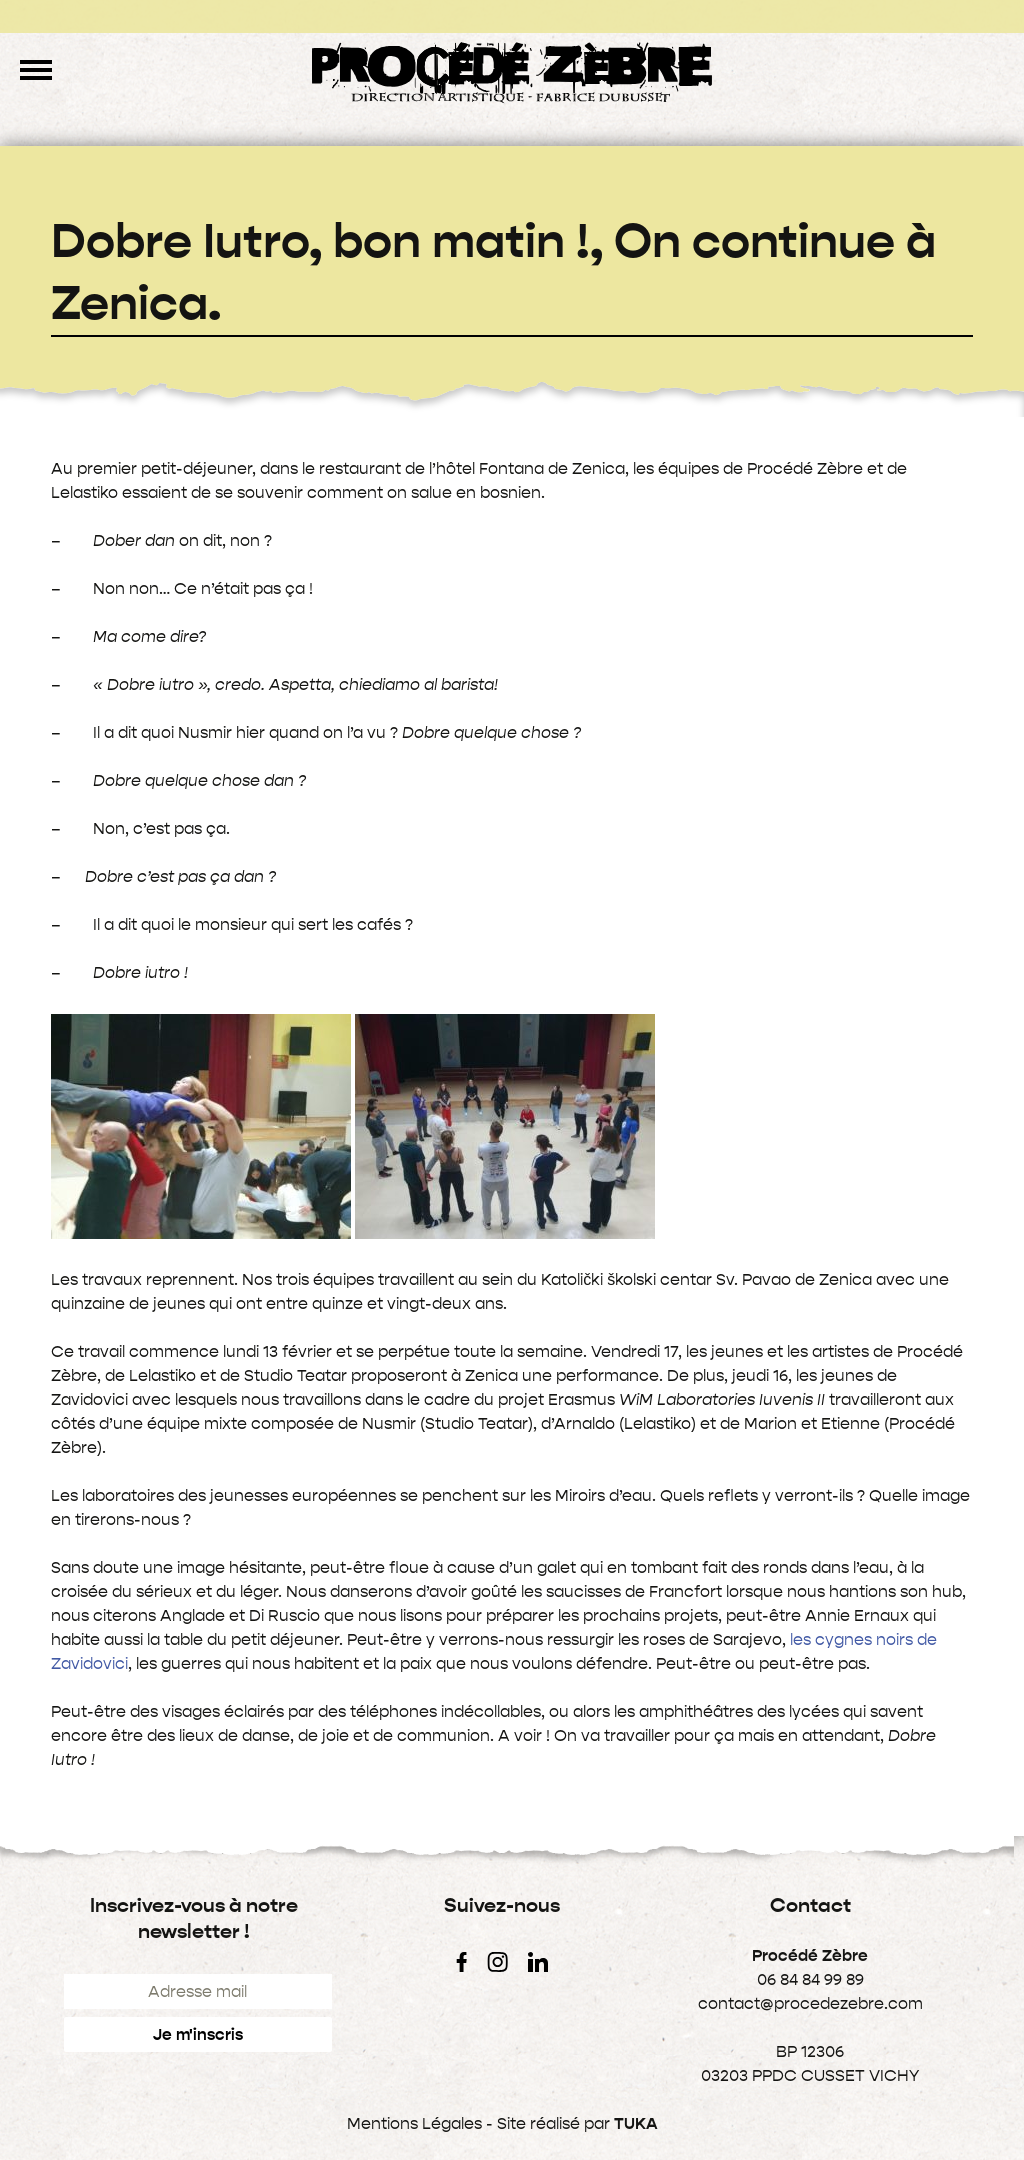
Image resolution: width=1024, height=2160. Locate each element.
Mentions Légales (414, 2123)
